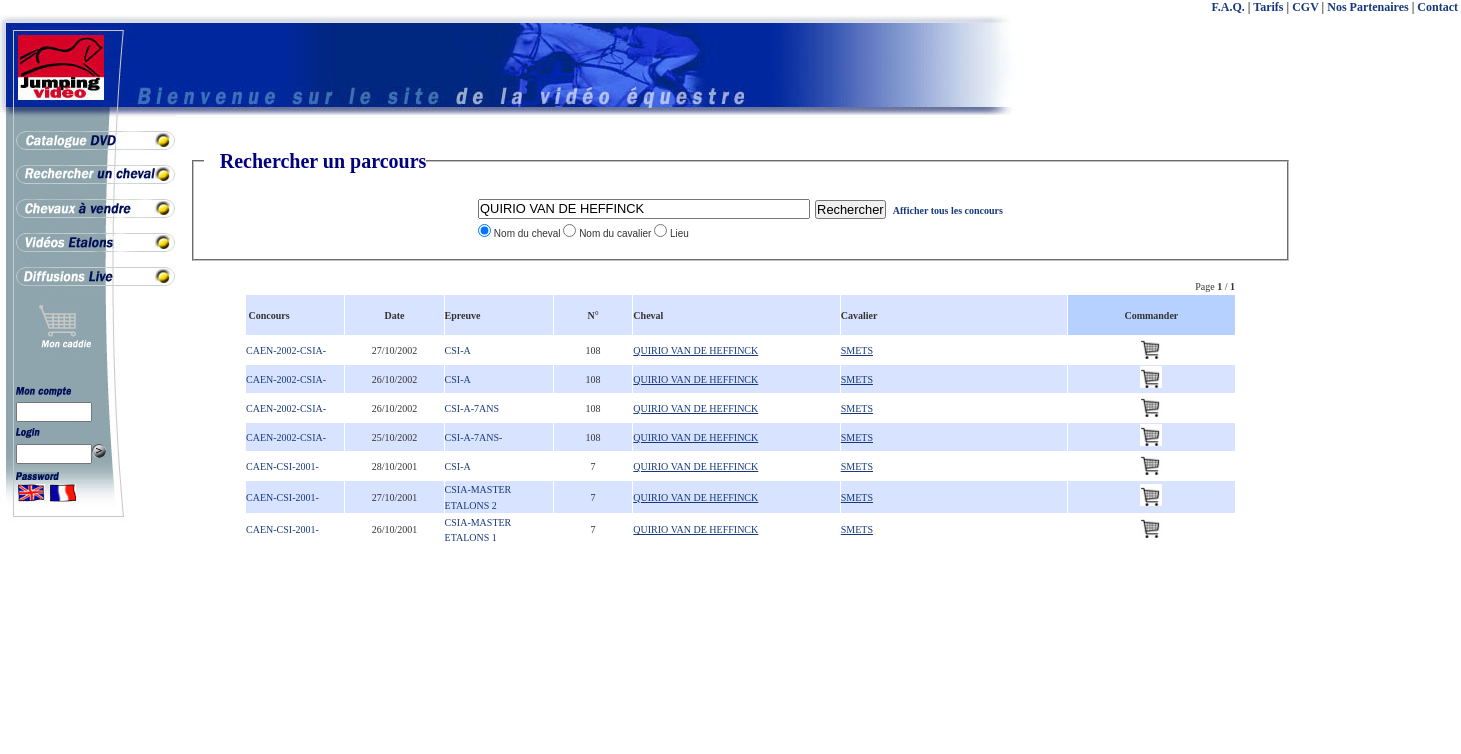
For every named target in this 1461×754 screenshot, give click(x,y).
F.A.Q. (1228, 7)
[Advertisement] (1381, 450)
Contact (1437, 7)
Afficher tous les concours (948, 210)
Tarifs (1268, 7)
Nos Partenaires (1367, 7)
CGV (1305, 7)
